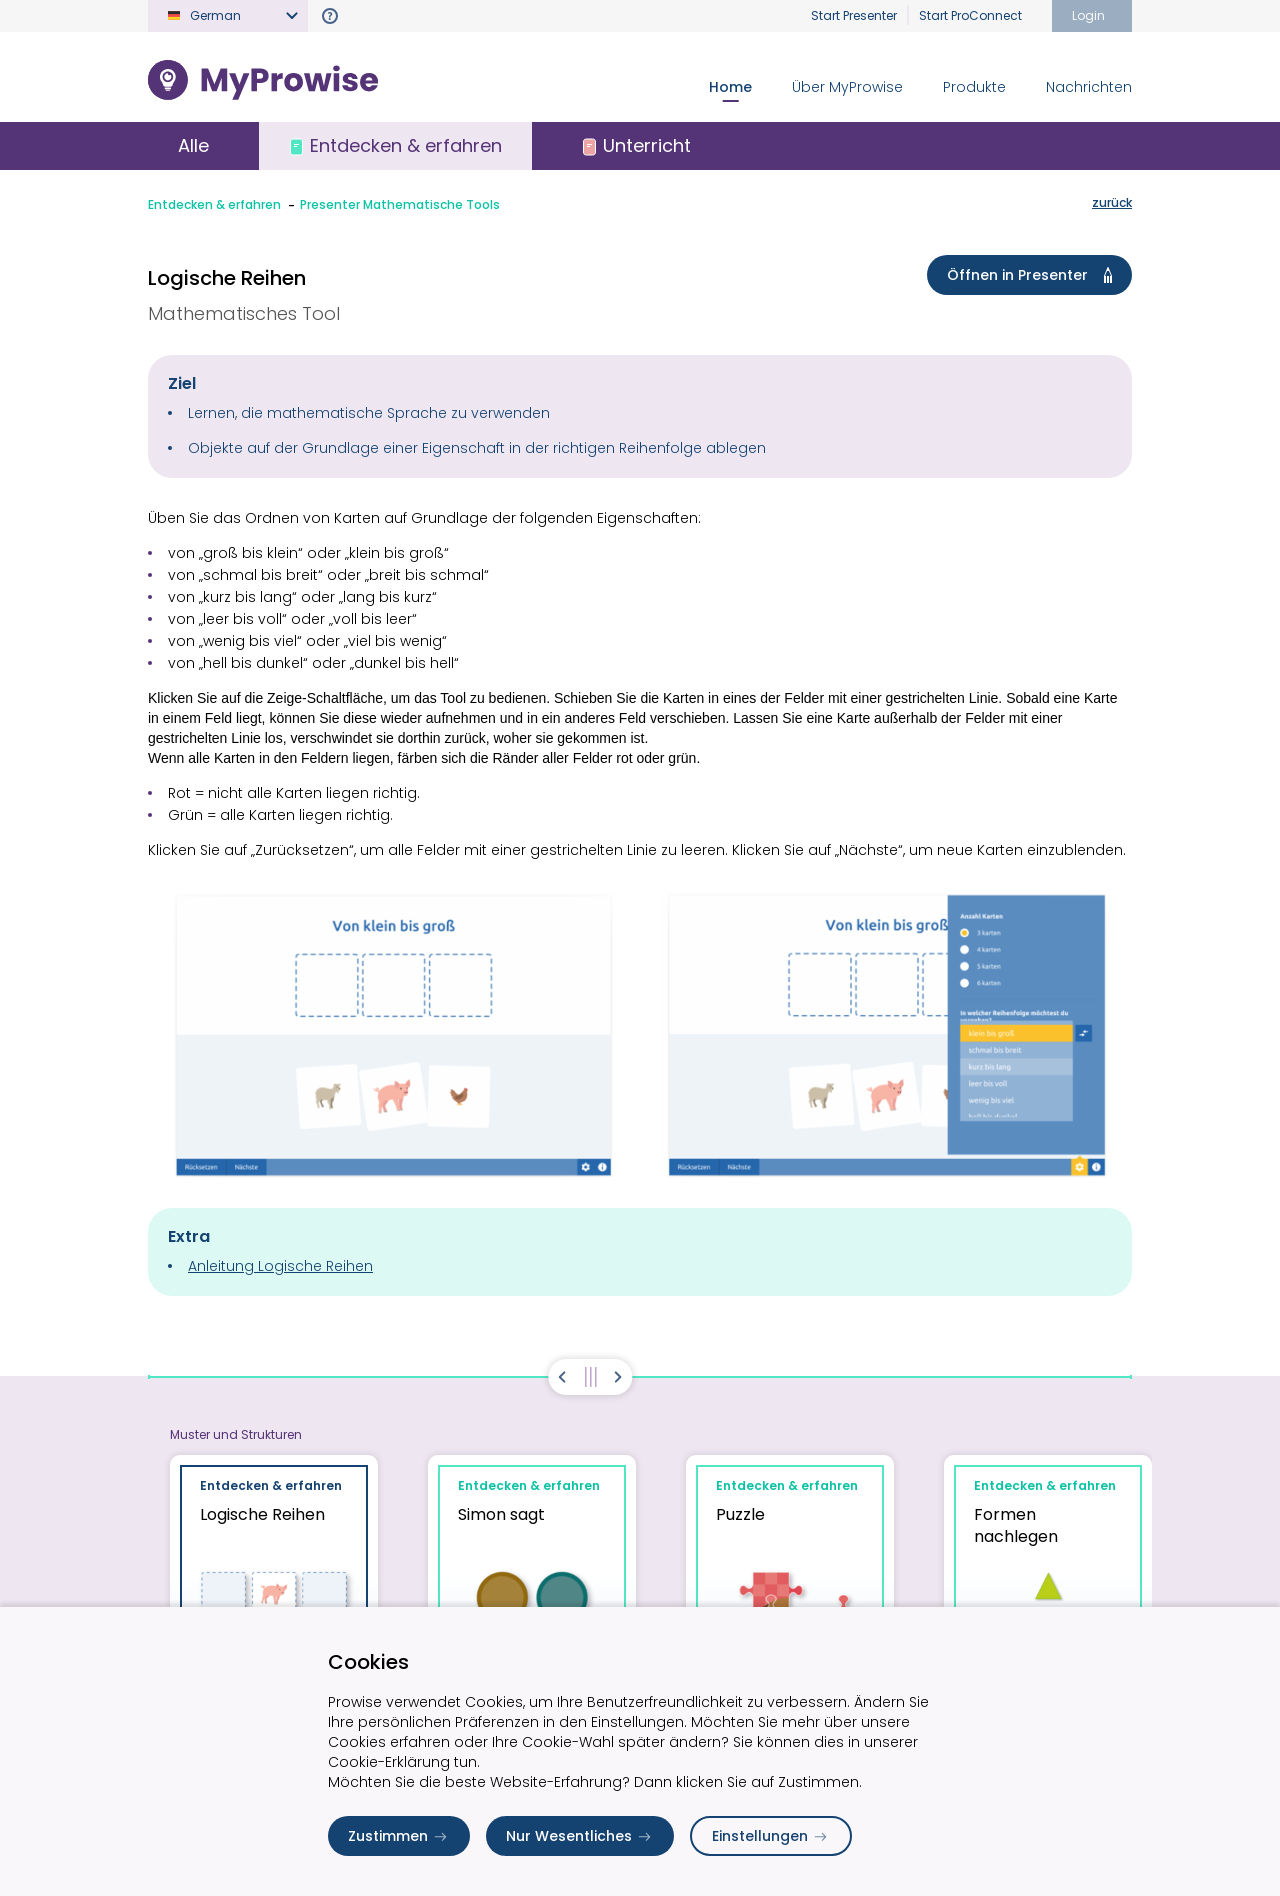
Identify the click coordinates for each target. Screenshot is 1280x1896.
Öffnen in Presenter (1033, 275)
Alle (193, 145)
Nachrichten (1089, 87)
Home (730, 87)
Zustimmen (399, 1836)
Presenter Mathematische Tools (400, 204)
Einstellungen (771, 1836)
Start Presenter (854, 15)
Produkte (974, 87)
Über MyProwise (847, 87)
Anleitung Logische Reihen (280, 1266)
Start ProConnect (970, 15)
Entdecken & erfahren (214, 204)
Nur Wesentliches (580, 1836)
